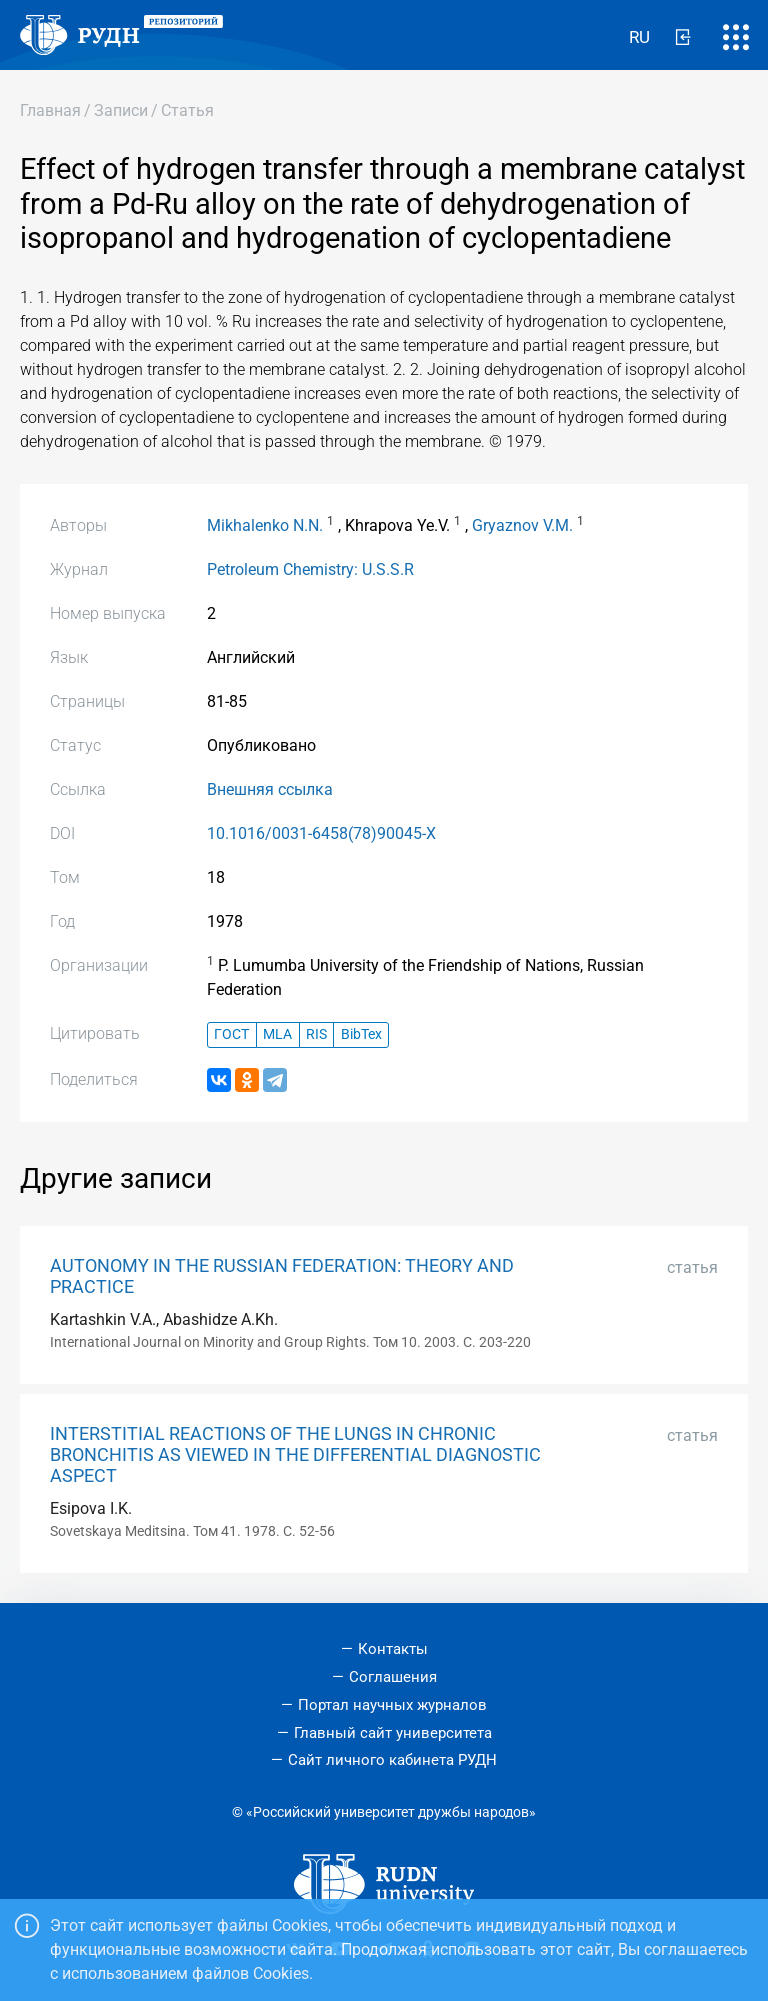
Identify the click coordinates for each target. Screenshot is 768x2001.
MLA (277, 1034)
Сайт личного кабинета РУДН (392, 1760)
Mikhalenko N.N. (265, 525)
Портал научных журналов (392, 1705)
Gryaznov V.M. (522, 525)
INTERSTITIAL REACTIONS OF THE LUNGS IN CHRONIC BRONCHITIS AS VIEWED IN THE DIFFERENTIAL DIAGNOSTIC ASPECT (295, 1455)
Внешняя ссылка (270, 789)
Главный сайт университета (393, 1733)
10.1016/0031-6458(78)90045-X (321, 833)
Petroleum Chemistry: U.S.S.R (310, 569)
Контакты (393, 1649)
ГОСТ (231, 1034)
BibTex (361, 1034)
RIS (316, 1034)
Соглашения (393, 1677)
